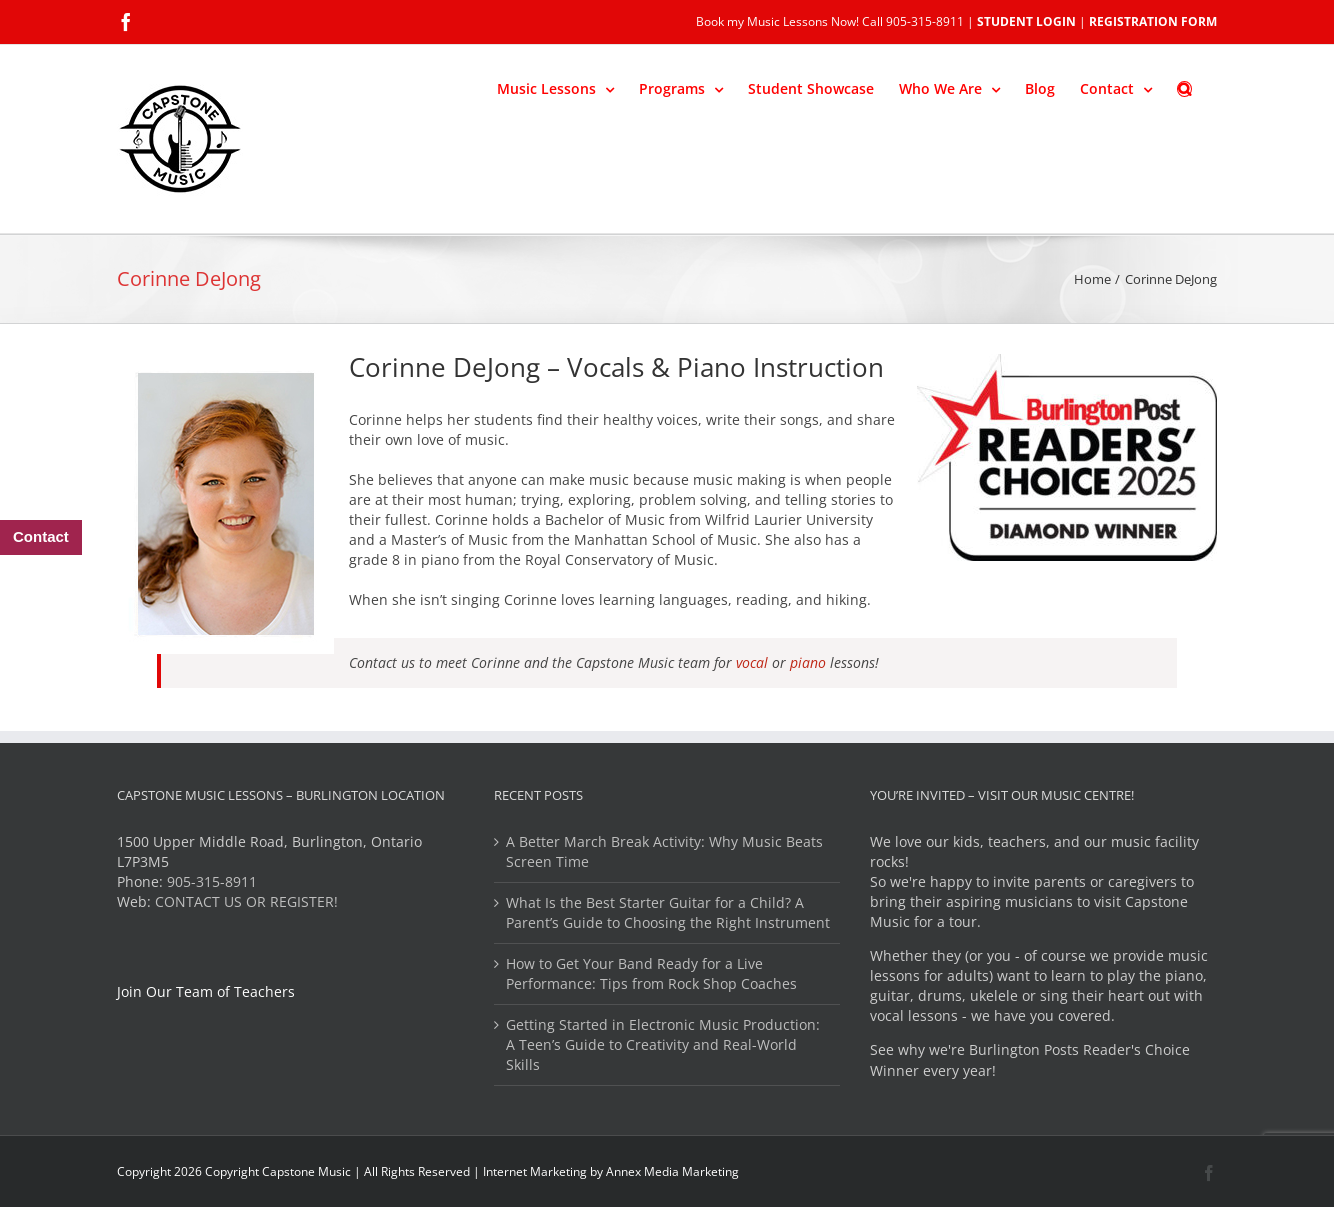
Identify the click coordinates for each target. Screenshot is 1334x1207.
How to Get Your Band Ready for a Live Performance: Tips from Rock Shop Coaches (651, 973)
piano (808, 662)
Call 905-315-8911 (913, 21)
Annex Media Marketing (672, 1171)
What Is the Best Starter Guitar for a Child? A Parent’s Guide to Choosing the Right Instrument (668, 912)
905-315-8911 (212, 881)
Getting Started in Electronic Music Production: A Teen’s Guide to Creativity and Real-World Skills (663, 1044)
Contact (41, 536)
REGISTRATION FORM (1153, 21)
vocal (754, 662)
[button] (1184, 87)
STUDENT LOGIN (1026, 21)
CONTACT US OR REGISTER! (246, 901)
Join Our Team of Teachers (206, 991)
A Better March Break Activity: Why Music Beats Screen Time (664, 851)
